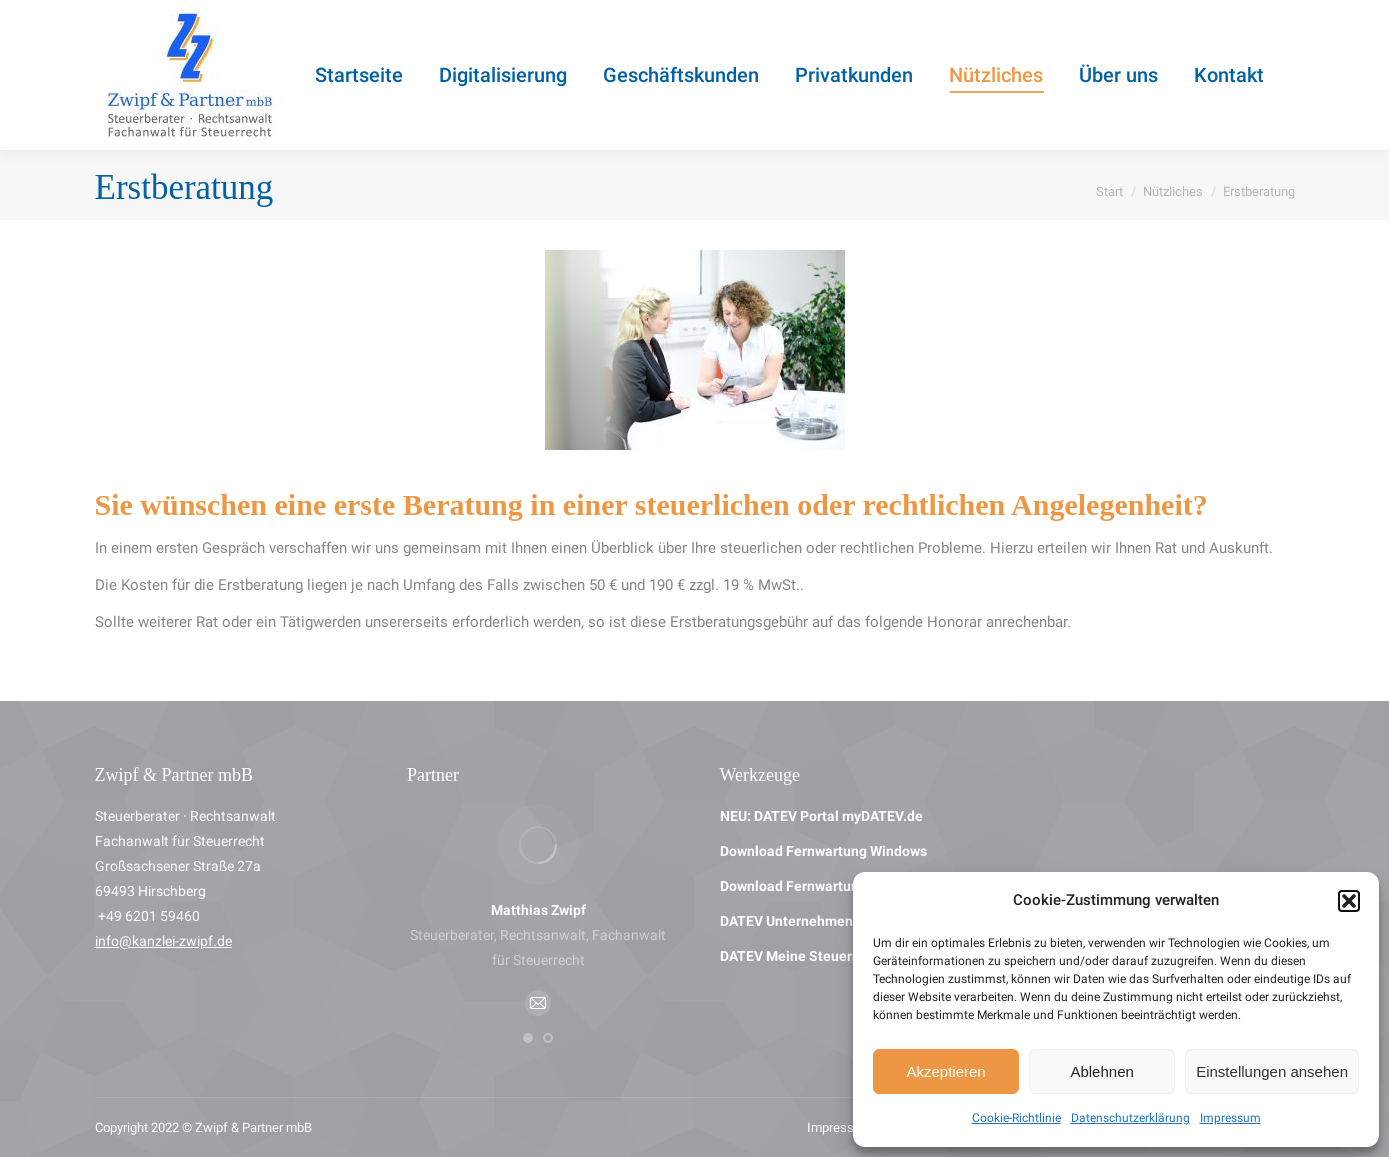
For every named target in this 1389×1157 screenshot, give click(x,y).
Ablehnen (1101, 1071)
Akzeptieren (945, 1071)
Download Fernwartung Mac (808, 886)
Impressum (1230, 1118)
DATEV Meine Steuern (790, 956)
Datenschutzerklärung (1130, 1118)
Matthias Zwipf (538, 910)
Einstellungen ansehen (1272, 1071)
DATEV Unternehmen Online (809, 921)
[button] (1349, 901)
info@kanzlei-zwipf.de (163, 941)
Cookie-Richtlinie (1016, 1118)
